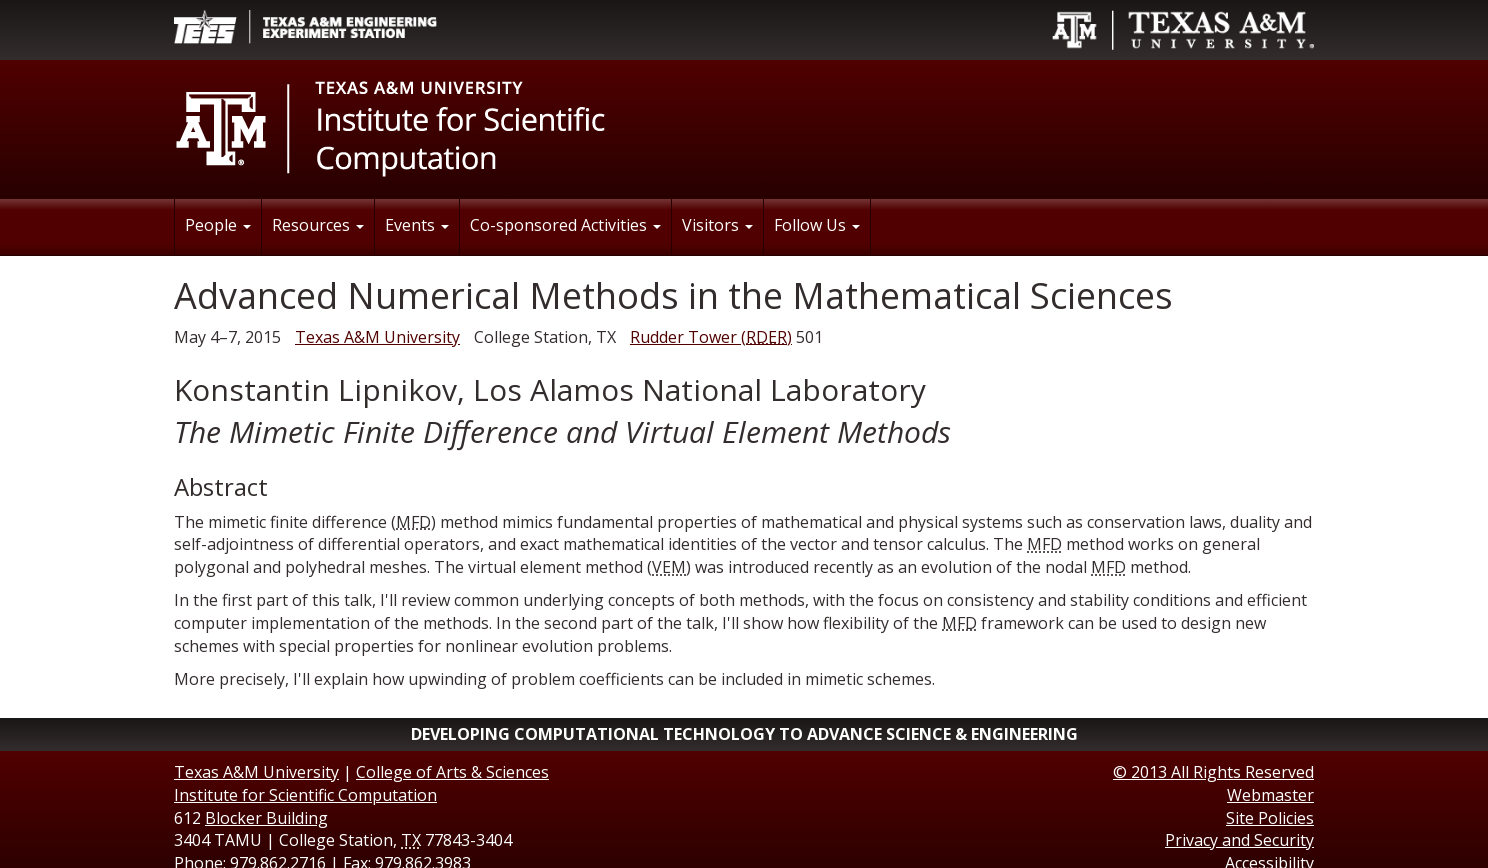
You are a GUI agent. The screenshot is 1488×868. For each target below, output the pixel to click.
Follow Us (817, 225)
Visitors (717, 225)
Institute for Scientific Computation (305, 795)
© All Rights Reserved (1213, 772)
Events (417, 225)
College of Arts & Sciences (452, 772)
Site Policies (1270, 818)
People (218, 225)
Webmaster (1270, 795)
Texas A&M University (377, 337)
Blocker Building (266, 818)
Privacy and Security (1239, 840)
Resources (318, 225)
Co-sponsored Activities (565, 225)
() (711, 337)
